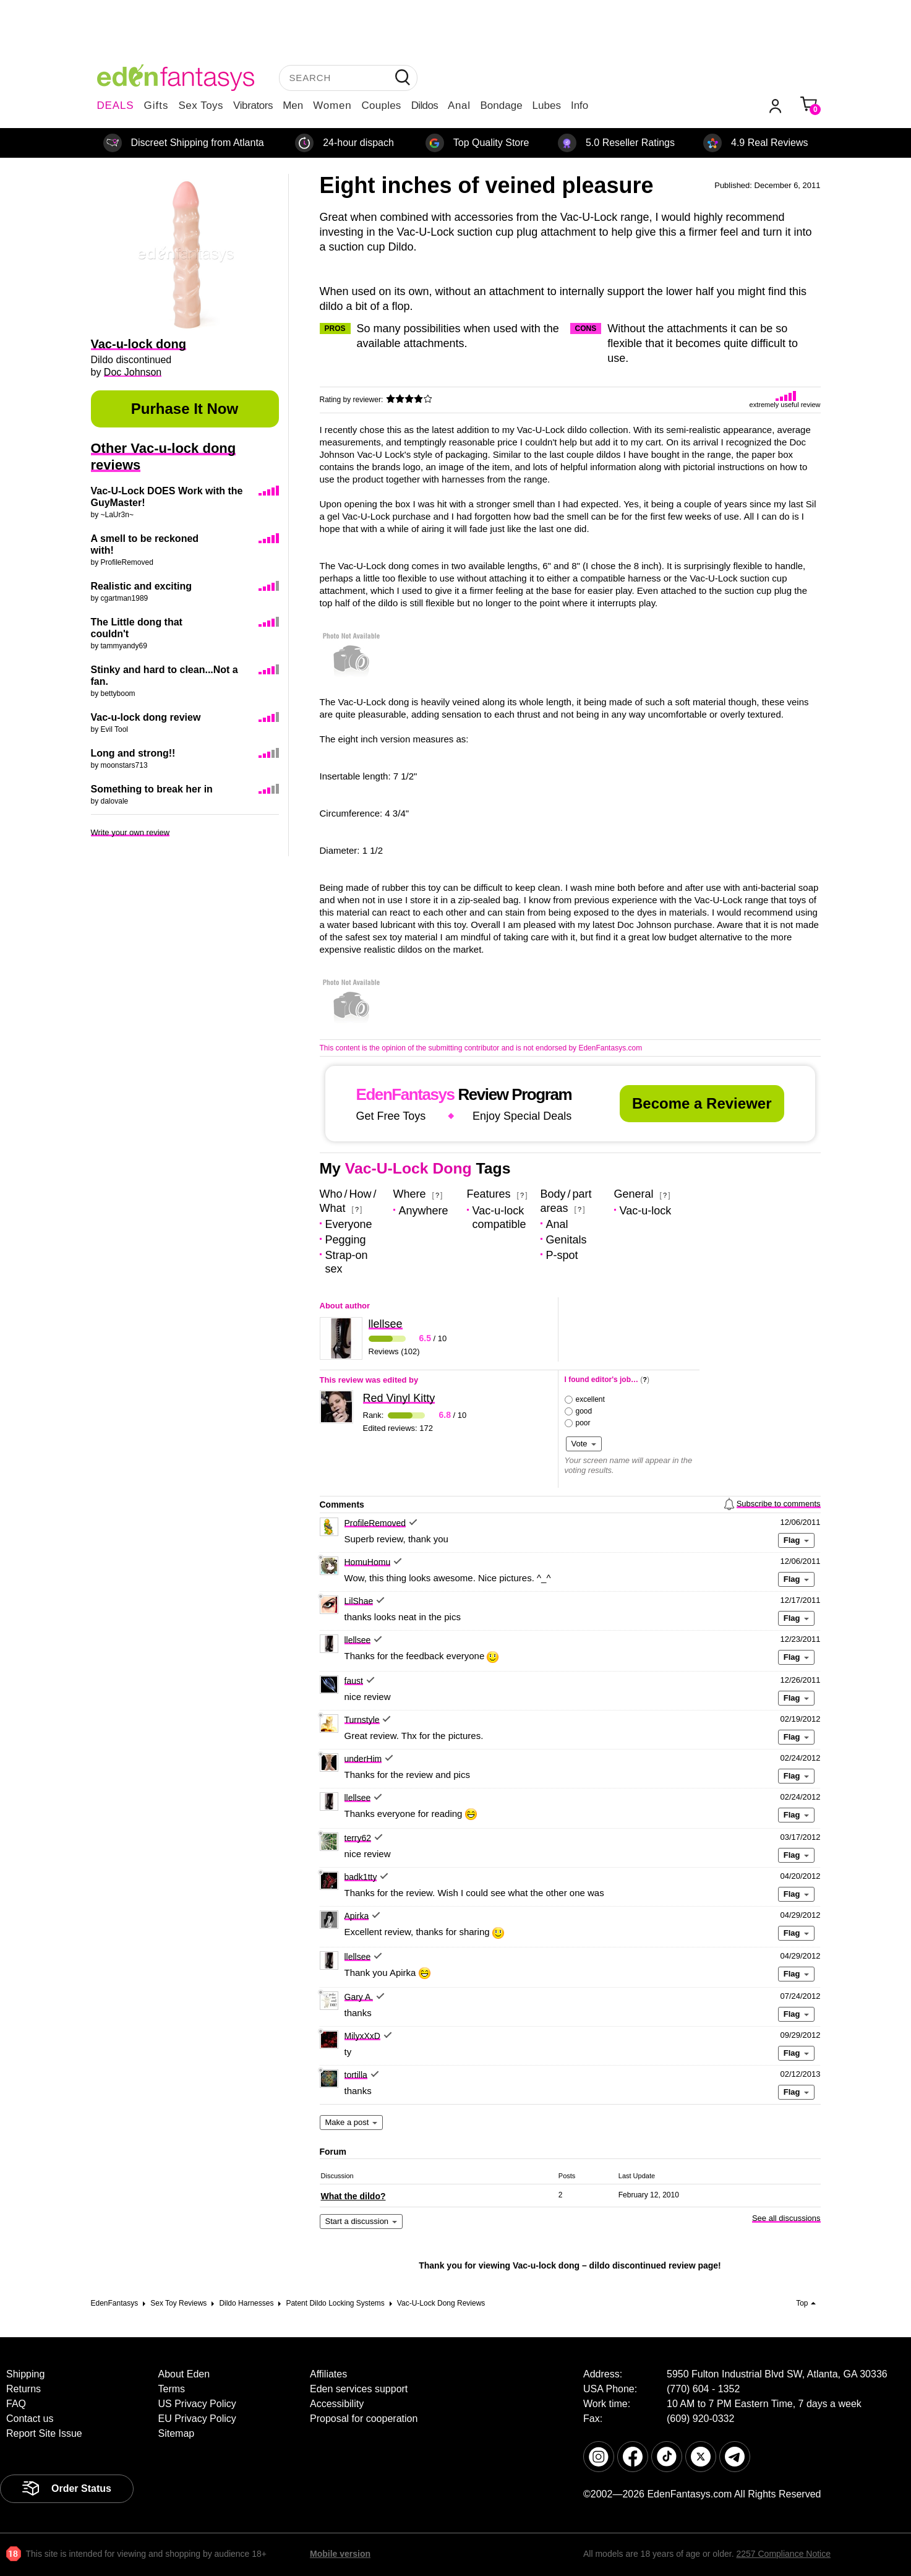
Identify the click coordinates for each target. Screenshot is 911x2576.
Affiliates (328, 2374)
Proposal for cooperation (363, 2418)
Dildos (424, 105)
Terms (172, 2389)
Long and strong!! (133, 753)
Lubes (546, 105)
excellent (590, 1399)
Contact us (29, 2418)
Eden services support (359, 2389)
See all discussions (786, 2218)
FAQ (16, 2403)
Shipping (25, 2374)
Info (579, 105)
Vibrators (253, 105)
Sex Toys (200, 105)
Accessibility (337, 2403)
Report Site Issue (44, 2433)
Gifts (155, 105)
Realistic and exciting (141, 586)
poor (583, 1423)
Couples (381, 105)
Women (332, 105)
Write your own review (130, 832)
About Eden (184, 2374)
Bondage (502, 105)
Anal (459, 105)
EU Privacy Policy (197, 2418)
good (584, 1411)
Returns (23, 2389)
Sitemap (176, 2433)
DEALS (115, 105)
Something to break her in (152, 789)
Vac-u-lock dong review (146, 717)
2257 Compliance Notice (783, 2554)
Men (293, 105)
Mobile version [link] (340, 2554)
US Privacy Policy (197, 2403)
